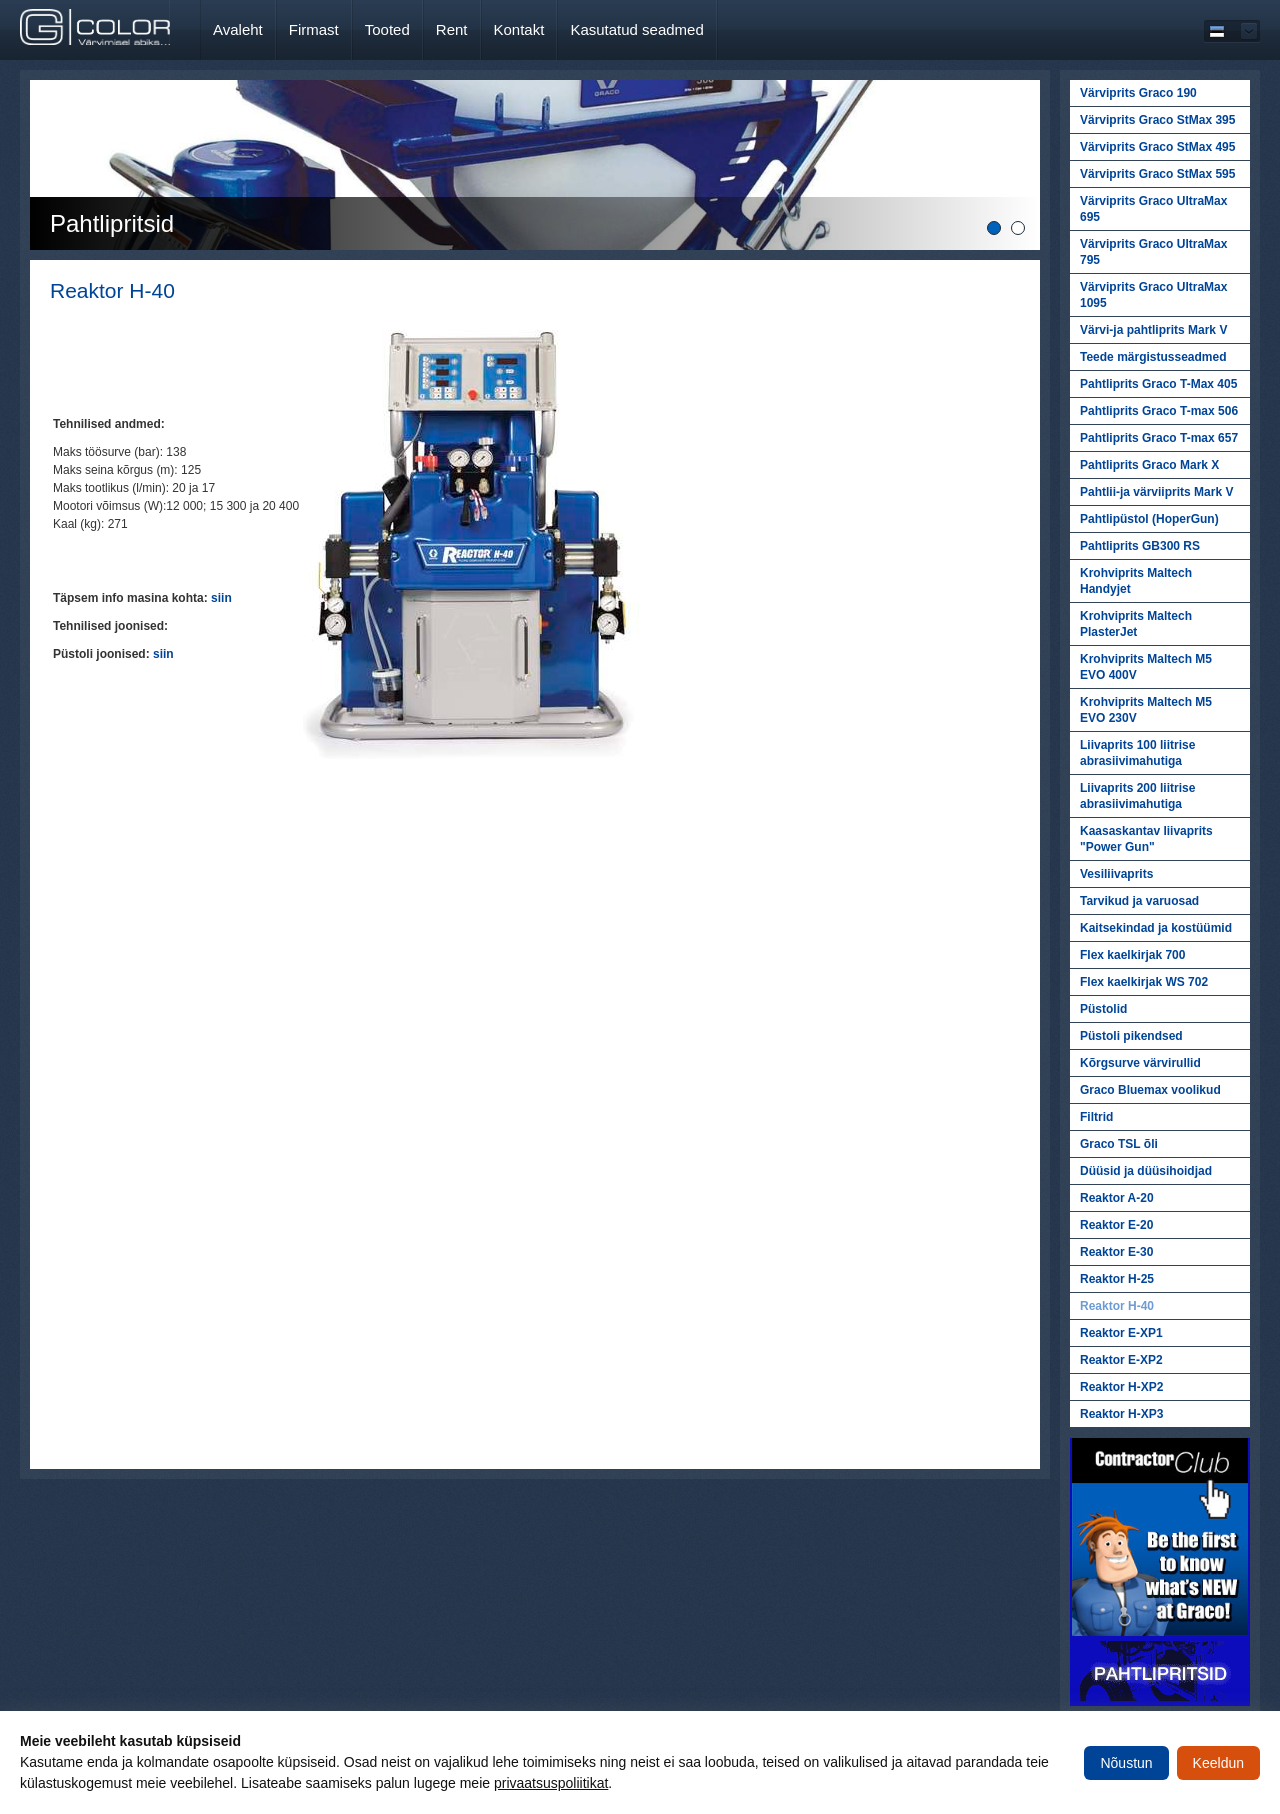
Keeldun (1218, 1763)
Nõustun (1126, 1763)
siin (221, 598)
